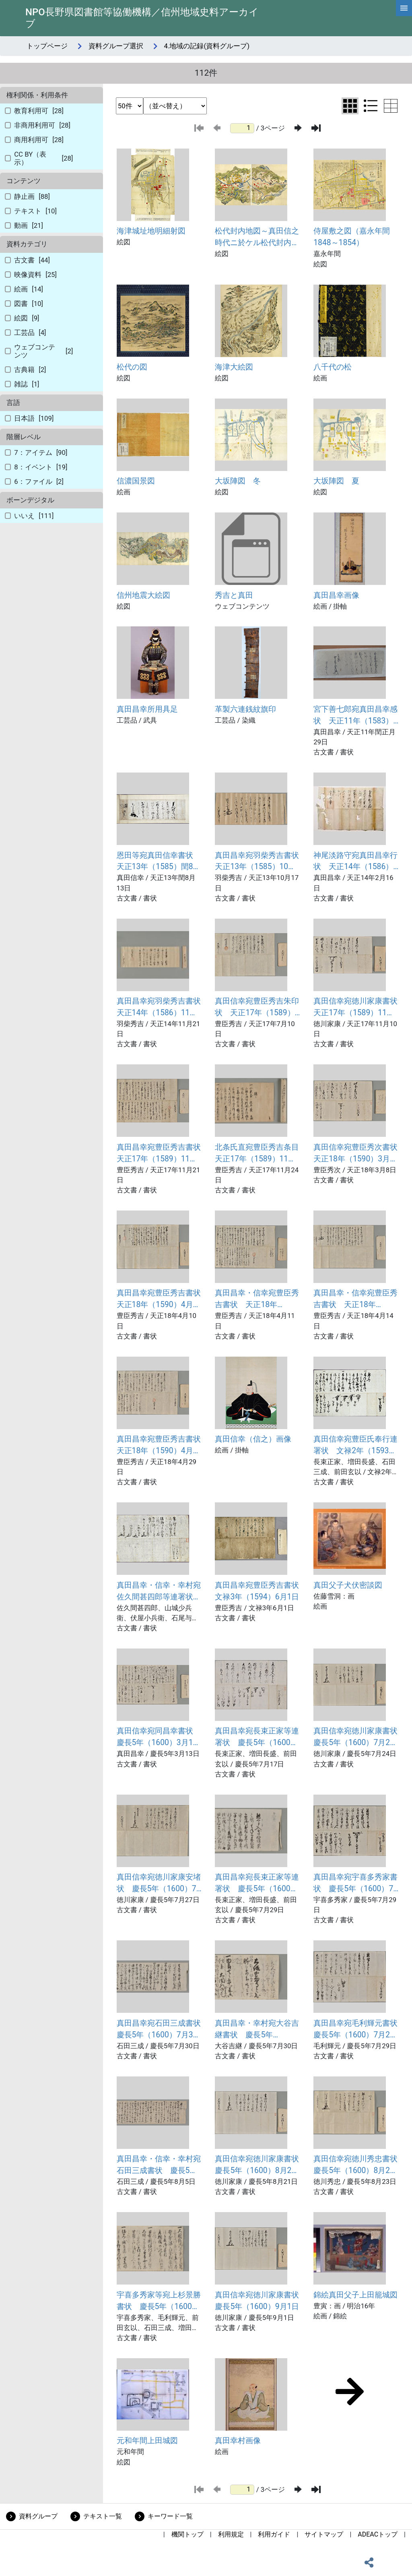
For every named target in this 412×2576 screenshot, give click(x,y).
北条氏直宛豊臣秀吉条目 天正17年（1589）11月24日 (257, 1153)
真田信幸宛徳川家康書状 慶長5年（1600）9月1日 (257, 2300)
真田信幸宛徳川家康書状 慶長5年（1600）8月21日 (257, 2165)
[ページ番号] (242, 128)
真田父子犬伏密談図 (347, 1585)
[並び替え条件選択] (175, 105)
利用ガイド (274, 2534)
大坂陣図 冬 (238, 480)
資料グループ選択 (116, 46)
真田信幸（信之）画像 (253, 1439)
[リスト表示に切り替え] (370, 105)
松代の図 (132, 367)
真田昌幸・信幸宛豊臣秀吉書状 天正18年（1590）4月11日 (257, 1299)
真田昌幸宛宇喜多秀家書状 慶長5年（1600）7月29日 (355, 1883)
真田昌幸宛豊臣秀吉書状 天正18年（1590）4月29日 (159, 1445)
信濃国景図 (136, 480)
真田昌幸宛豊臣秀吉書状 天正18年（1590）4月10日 (159, 1299)
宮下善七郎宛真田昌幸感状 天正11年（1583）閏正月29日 (355, 715)
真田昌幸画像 (336, 595)
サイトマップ (324, 2534)
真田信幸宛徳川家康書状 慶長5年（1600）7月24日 (355, 1737)
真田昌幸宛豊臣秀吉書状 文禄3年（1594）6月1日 (257, 1590)
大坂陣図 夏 (336, 480)
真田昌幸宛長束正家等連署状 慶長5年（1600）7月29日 (257, 1883)
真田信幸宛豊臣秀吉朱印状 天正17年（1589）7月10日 (257, 1007)
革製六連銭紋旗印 (245, 709)
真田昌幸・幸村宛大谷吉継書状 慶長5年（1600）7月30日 (257, 2029)
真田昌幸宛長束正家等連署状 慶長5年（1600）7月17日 (257, 1737)
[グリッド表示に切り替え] (350, 105)
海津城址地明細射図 (151, 230)
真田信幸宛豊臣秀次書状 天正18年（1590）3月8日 (355, 1153)
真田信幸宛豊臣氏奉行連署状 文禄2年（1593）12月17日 (355, 1445)
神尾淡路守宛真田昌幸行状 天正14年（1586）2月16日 (355, 862)
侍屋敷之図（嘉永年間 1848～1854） (355, 236)
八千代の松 (332, 367)
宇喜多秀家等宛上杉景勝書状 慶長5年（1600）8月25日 (159, 2301)
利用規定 (231, 2534)
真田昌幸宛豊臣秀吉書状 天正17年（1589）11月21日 (159, 1153)
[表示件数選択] (129, 105)
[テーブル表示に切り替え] (390, 105)
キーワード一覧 (170, 2516)
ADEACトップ (378, 2534)
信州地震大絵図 (143, 595)
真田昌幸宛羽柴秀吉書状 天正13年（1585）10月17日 (257, 862)
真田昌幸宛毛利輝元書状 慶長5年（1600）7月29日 (355, 2029)
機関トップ (187, 2534)
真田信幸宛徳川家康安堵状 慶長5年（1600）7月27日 (159, 1883)
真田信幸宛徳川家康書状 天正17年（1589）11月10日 (355, 1007)
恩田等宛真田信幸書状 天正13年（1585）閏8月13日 (159, 862)
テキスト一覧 (102, 2516)
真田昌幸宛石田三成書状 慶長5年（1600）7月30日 (159, 2029)
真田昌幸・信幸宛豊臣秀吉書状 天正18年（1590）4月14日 (355, 1299)
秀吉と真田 (234, 595)
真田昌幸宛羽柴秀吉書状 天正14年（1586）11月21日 (159, 1007)
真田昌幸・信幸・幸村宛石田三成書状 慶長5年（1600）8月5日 (159, 2165)
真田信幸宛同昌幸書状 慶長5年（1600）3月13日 (159, 1737)
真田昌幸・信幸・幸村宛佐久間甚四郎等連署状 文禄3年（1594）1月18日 (159, 1591)
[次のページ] (298, 128)
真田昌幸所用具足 (147, 709)
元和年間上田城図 (147, 2440)
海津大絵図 (234, 367)
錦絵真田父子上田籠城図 (355, 2294)
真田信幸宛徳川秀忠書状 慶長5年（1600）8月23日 (355, 2165)
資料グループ (38, 2516)
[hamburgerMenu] (404, 8)
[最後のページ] (316, 128)
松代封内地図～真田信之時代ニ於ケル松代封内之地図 (257, 237)
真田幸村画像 (238, 2440)
